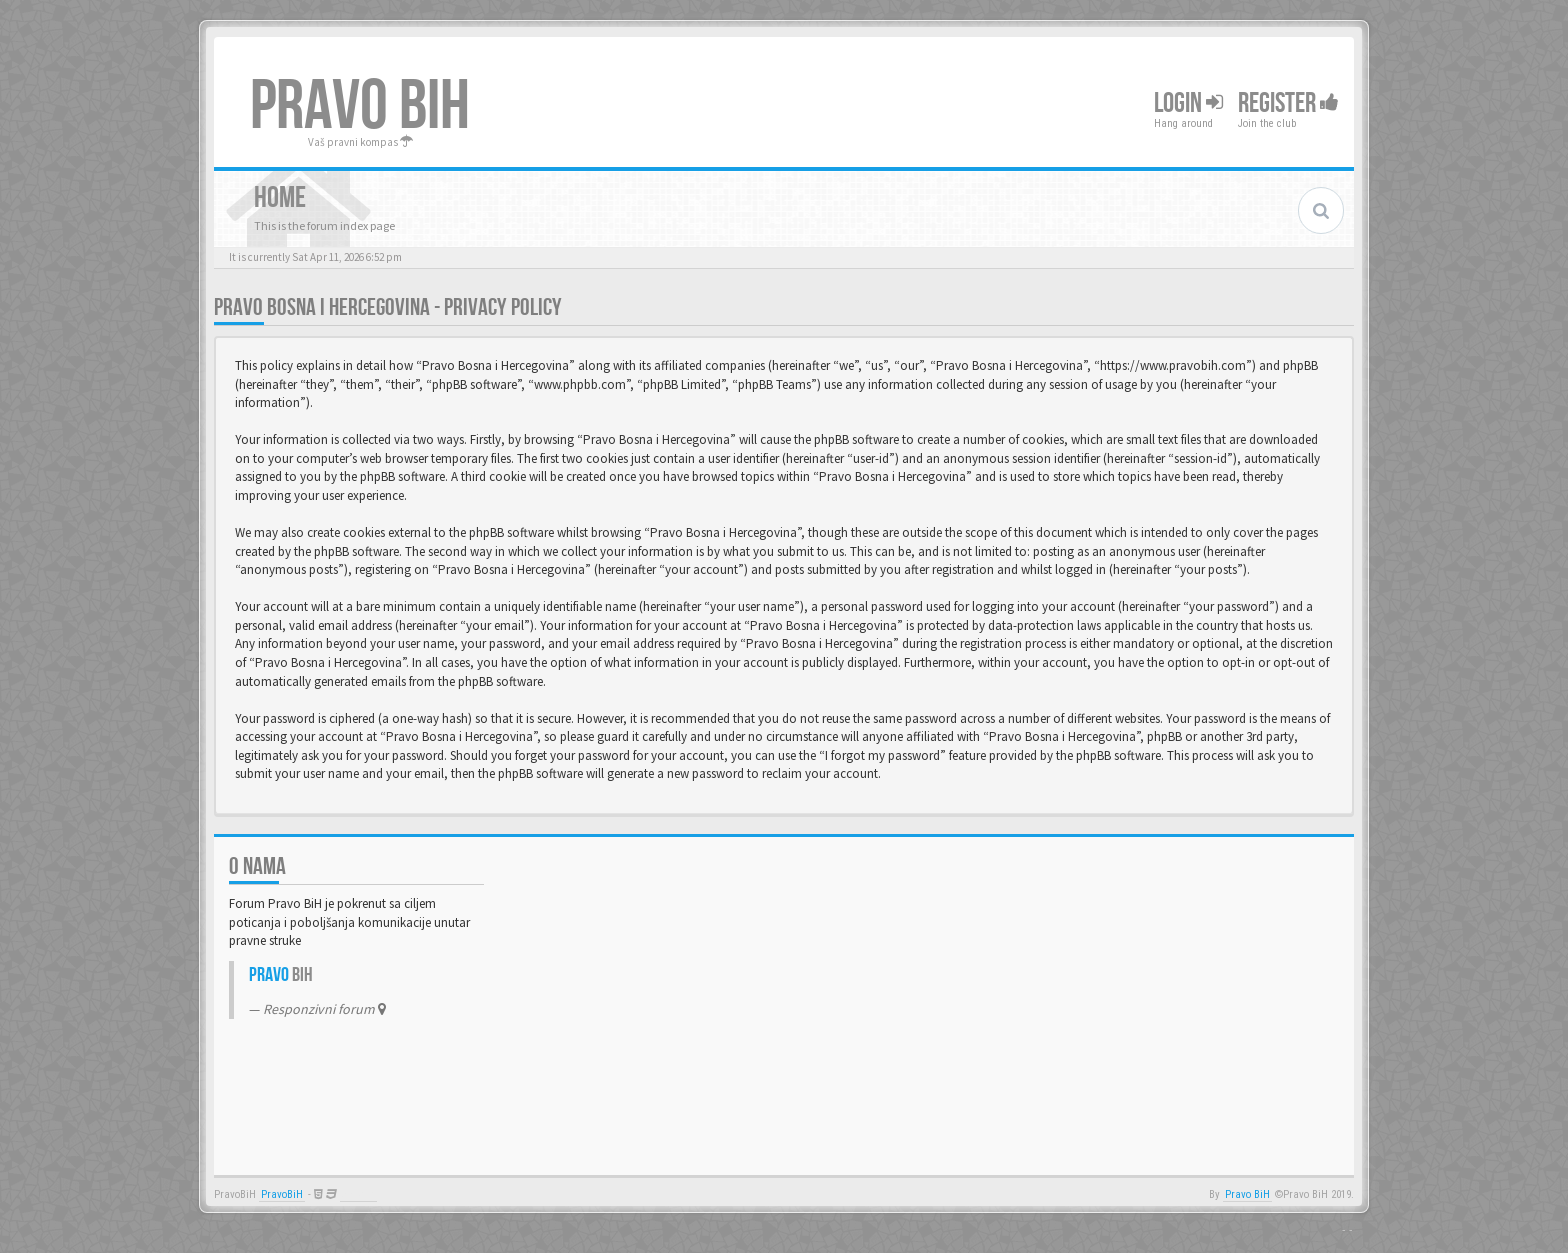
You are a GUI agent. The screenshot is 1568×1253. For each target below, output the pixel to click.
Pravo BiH (1247, 1194)
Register (1288, 103)
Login (1188, 103)
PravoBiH (282, 1194)
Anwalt (358, 1194)
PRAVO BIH (360, 107)
